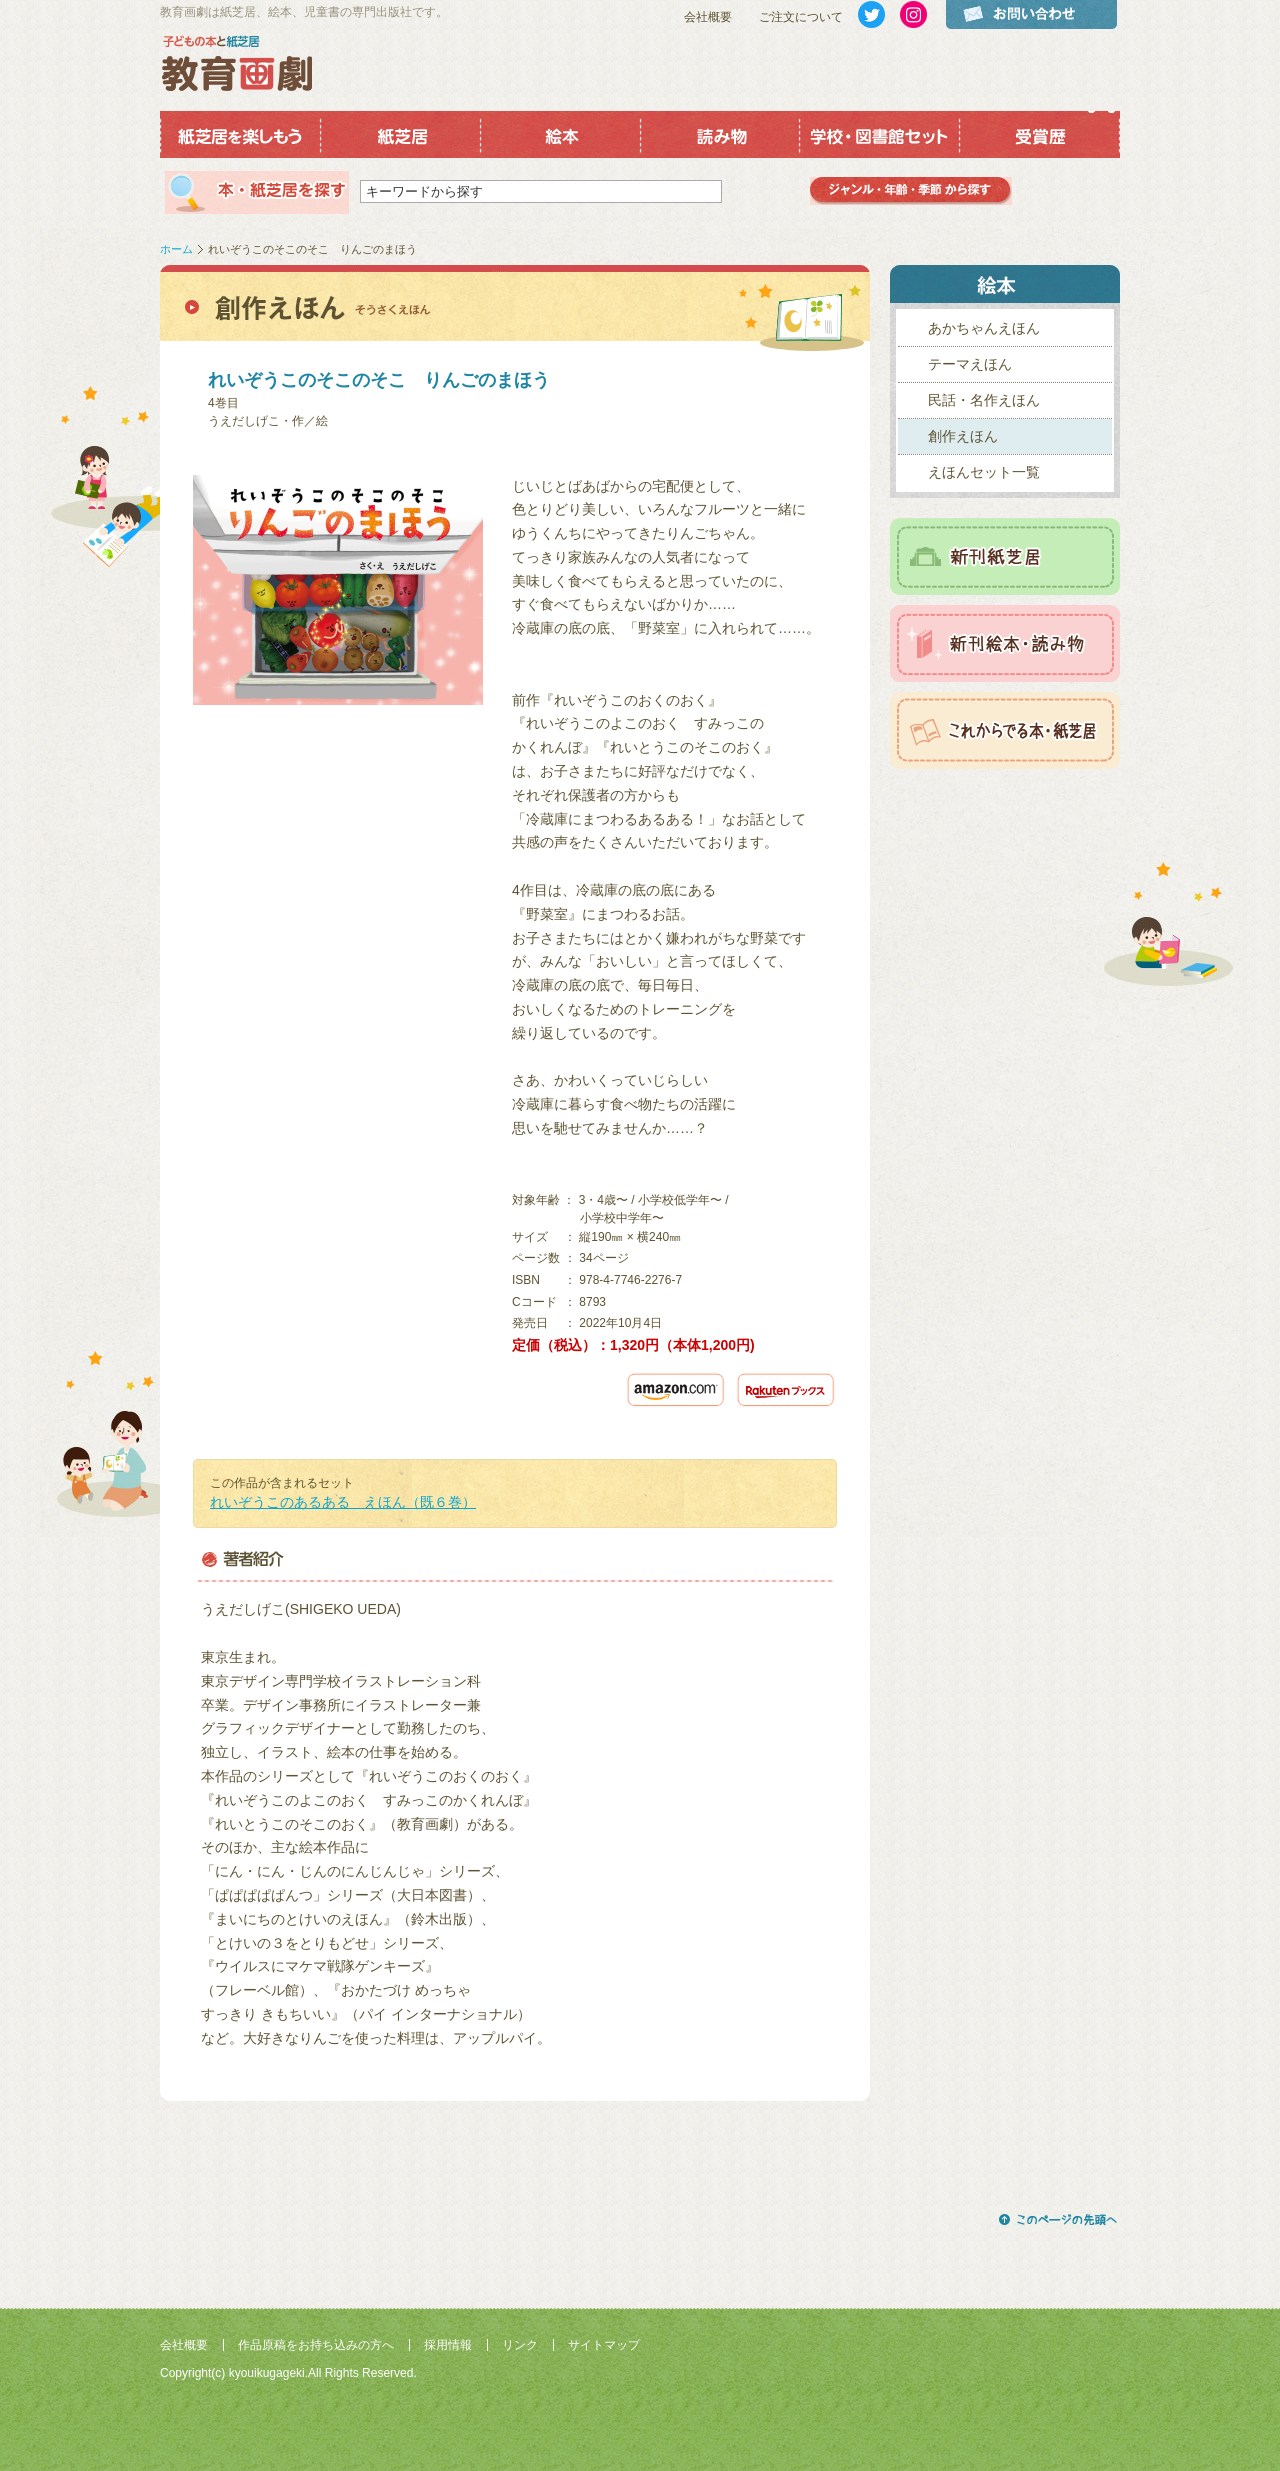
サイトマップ (604, 2345)
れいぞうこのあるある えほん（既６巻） (343, 1502)
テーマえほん (970, 364)
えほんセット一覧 (984, 472)
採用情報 (448, 2345)
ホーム (176, 249)
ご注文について (801, 17)
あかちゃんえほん (984, 328)
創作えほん (963, 436)
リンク (520, 2345)
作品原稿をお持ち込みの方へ (316, 2345)
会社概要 (708, 17)
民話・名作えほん (984, 400)
